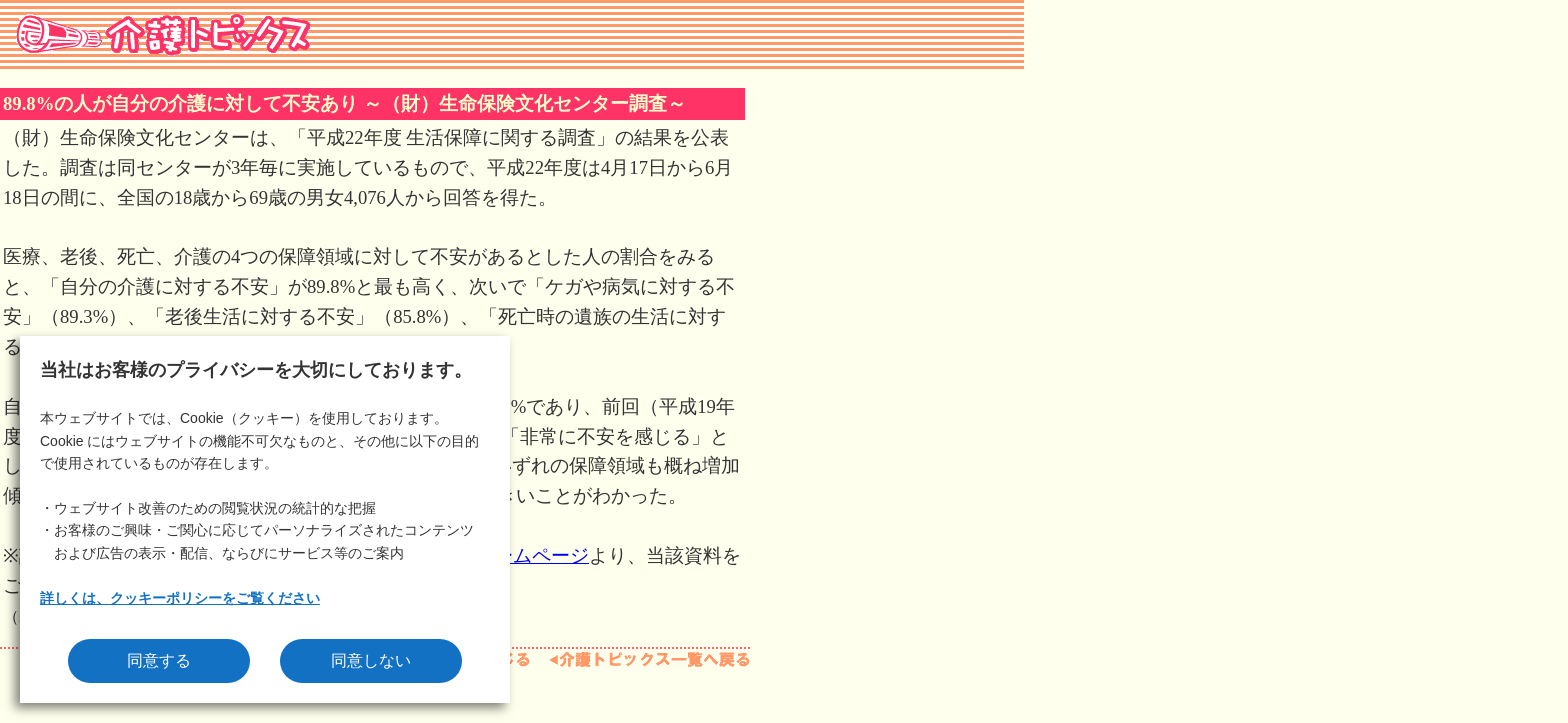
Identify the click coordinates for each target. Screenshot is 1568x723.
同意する (159, 660)
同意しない (371, 660)
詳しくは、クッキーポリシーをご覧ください (180, 598)
